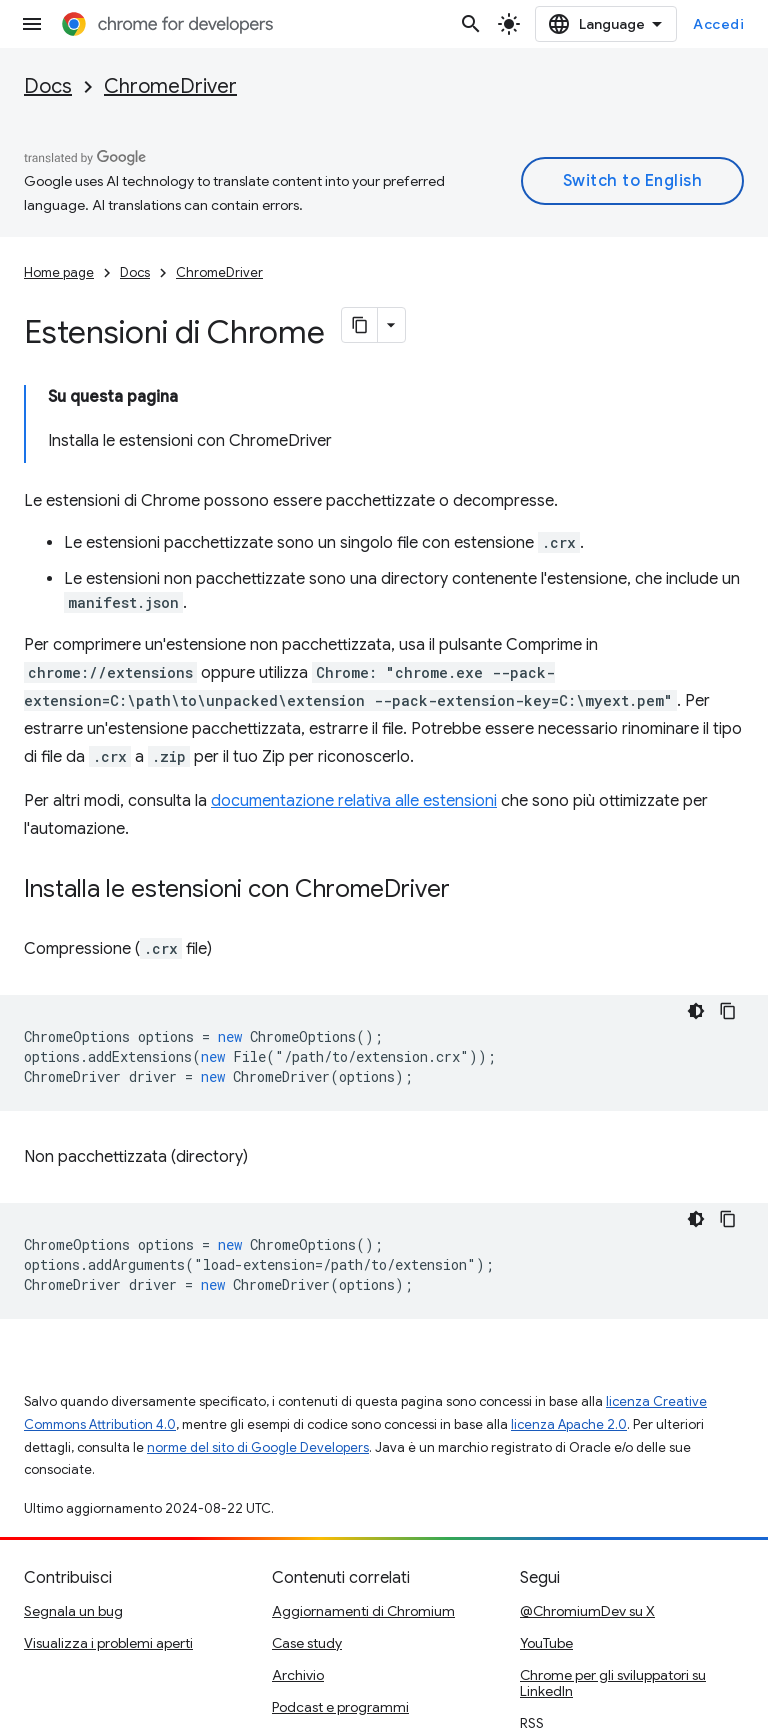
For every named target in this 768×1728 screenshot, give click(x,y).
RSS (532, 1621)
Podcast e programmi (340, 1605)
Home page (59, 272)
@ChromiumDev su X (587, 1509)
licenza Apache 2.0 (569, 1322)
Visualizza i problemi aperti (108, 1541)
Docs (48, 86)
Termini (47, 1704)
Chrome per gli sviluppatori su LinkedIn (613, 1581)
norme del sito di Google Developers (258, 1345)
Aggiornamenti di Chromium (363, 1509)
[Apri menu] (32, 24)
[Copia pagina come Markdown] (360, 325)
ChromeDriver (170, 86)
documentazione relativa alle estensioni (354, 699)
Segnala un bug (73, 1509)
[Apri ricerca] (510, 24)
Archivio (298, 1573)
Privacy (111, 1704)
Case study (307, 1541)
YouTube (546, 1541)
